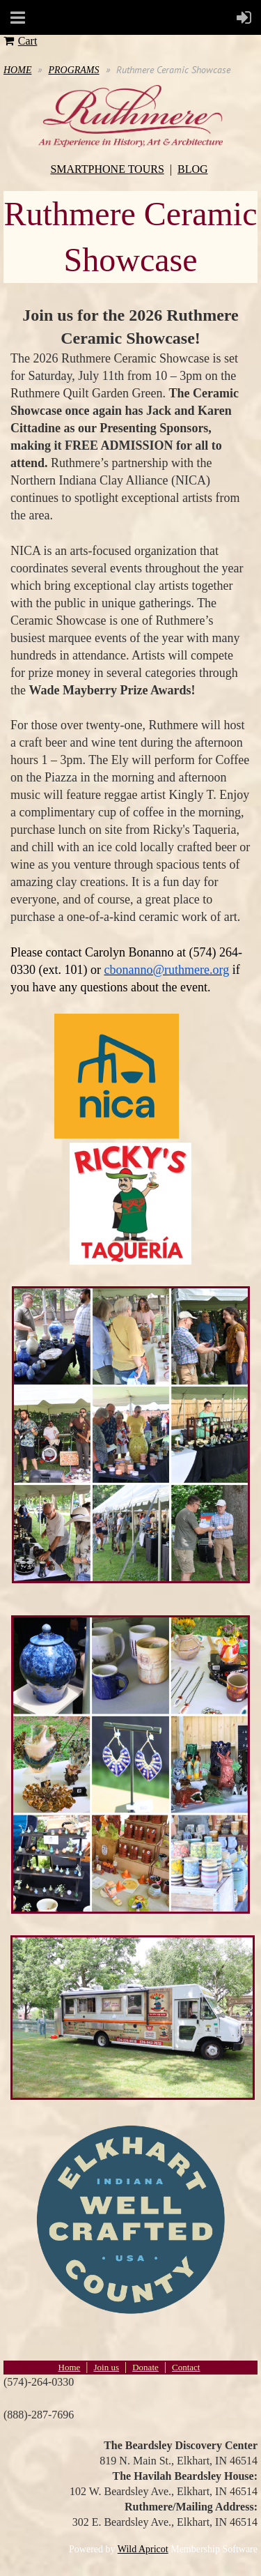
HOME (17, 70)
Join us (106, 2367)
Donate (145, 2367)
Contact (186, 2367)
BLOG (192, 169)
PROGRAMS (73, 70)
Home (69, 2367)
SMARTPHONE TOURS (107, 169)
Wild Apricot (143, 2549)
